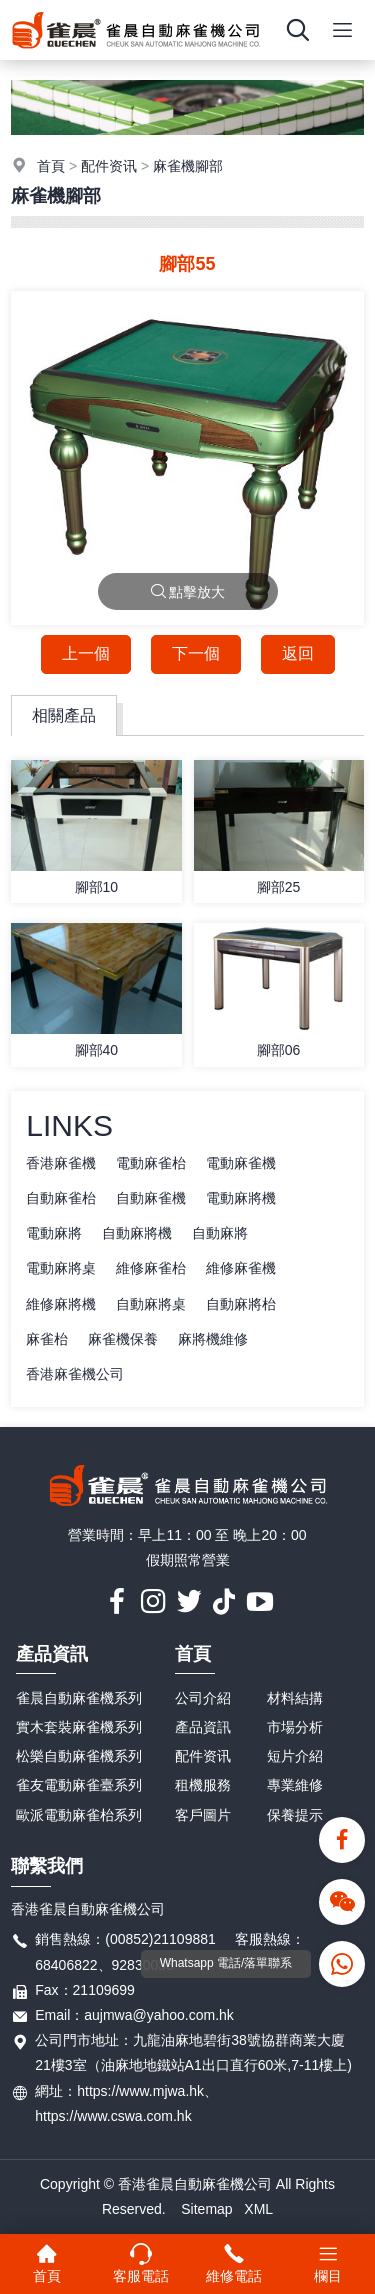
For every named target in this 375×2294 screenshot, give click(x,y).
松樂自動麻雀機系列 (79, 1756)
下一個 (196, 653)
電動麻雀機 (241, 1163)
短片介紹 (295, 1756)
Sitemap (206, 2209)
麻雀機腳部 (188, 166)
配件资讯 (109, 166)
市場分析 (295, 1727)
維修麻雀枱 (151, 1268)
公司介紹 (203, 1698)
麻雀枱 (47, 1339)
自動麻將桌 (151, 1304)
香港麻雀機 (61, 1163)
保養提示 (295, 1815)
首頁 (51, 166)
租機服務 (203, 1785)
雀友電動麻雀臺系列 (79, 1785)
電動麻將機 (241, 1198)
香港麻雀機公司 (75, 1374)
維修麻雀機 (241, 1268)
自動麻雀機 (151, 1198)
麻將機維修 (213, 1339)
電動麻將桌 (61, 1268)
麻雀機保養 (123, 1339)
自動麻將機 (137, 1233)
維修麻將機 (61, 1304)
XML (258, 2209)
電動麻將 (54, 1233)
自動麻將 (220, 1233)
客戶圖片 (203, 1815)
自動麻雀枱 (61, 1198)
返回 (298, 653)
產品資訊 (52, 1654)
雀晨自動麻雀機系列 (79, 1698)
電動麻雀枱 (151, 1163)
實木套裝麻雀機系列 (79, 1727)
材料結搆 (295, 1698)
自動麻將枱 (241, 1304)
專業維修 (295, 1785)
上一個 (86, 653)
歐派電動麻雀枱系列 (79, 1815)
